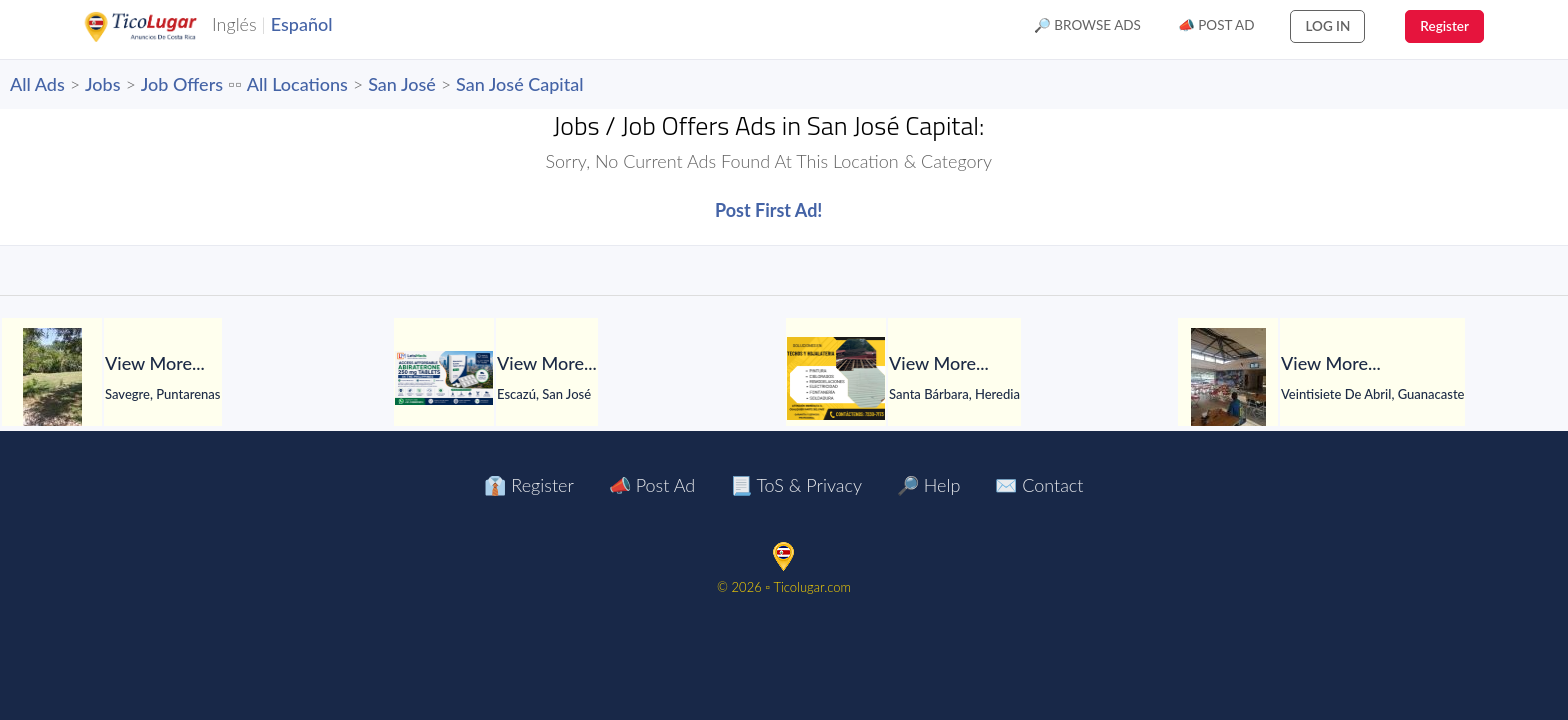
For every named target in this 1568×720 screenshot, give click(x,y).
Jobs (103, 84)
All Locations (297, 84)
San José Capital (520, 84)
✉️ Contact (1039, 485)
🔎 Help (928, 485)
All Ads (37, 84)
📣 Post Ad (1216, 25)
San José (402, 84)
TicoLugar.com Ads (162, 27)
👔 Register (528, 485)
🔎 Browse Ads (1087, 25)
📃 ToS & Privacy (796, 485)
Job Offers (182, 84)
